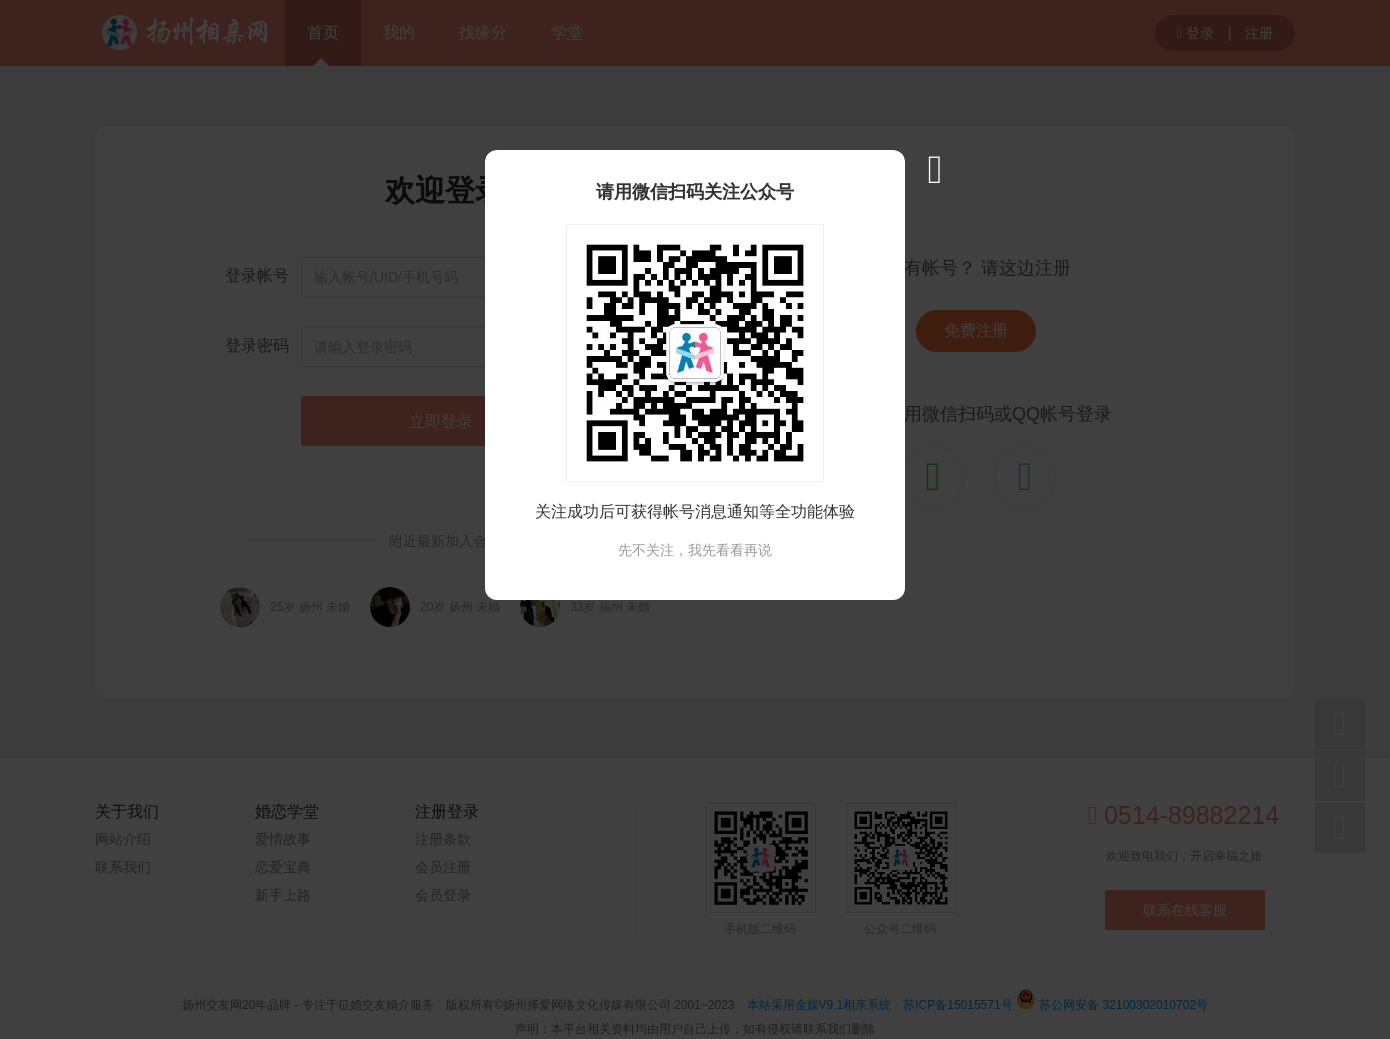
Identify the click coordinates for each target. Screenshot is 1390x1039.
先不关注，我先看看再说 (695, 550)
